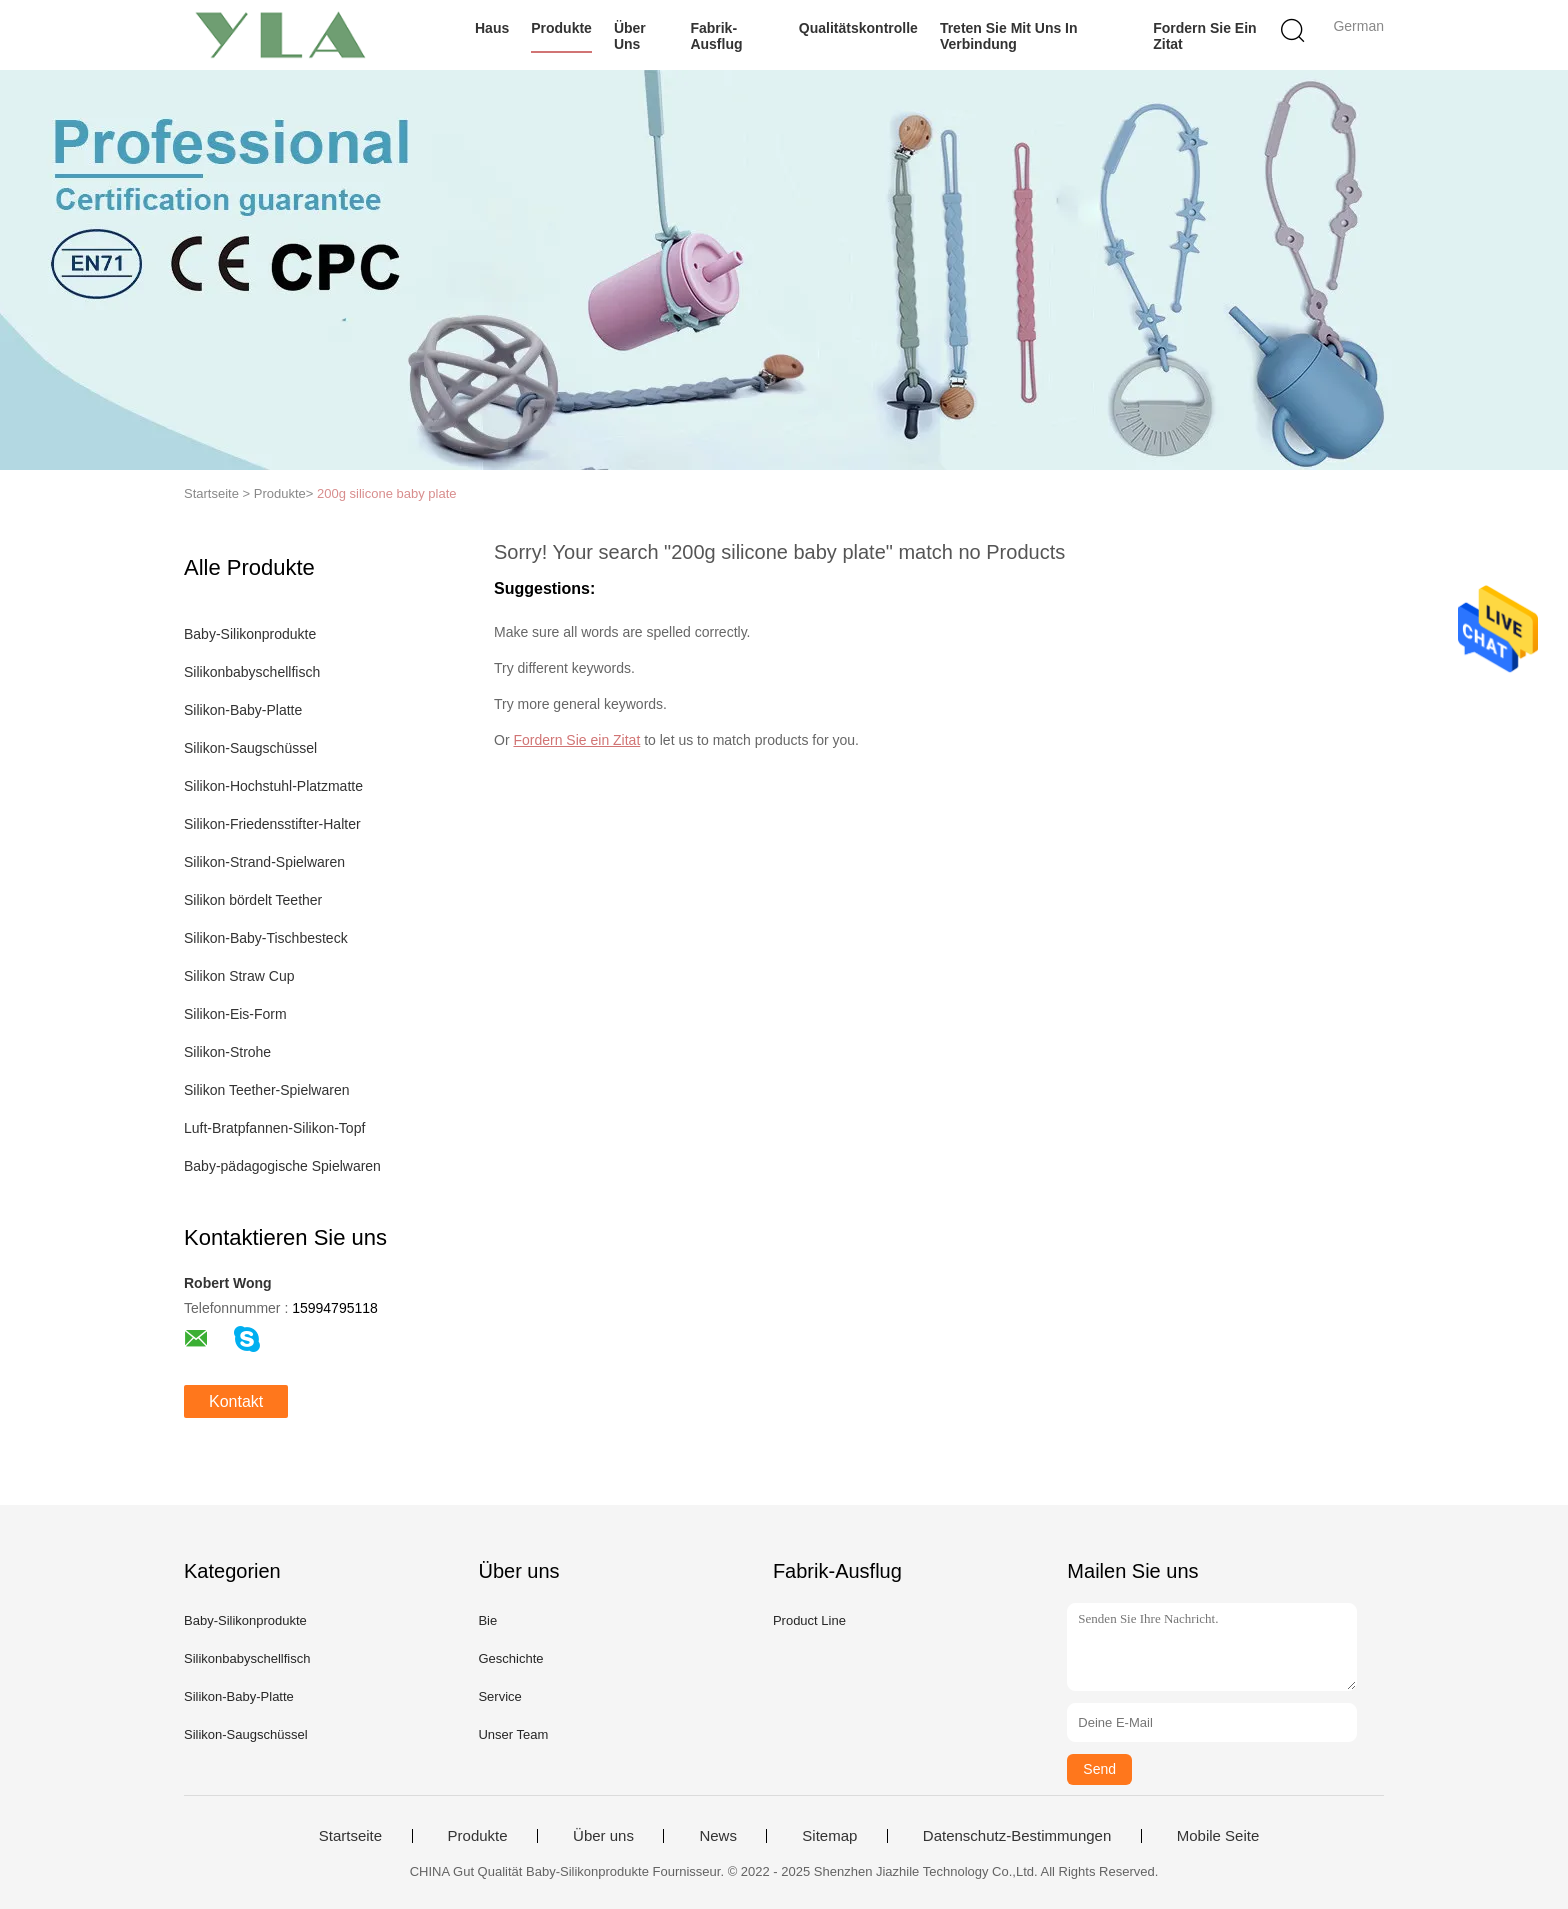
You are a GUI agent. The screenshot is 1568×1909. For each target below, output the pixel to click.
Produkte (561, 28)
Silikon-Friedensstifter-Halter (272, 824)
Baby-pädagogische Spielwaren (282, 1166)
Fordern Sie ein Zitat (1204, 36)
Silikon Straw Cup (239, 976)
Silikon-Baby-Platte (243, 710)
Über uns (630, 36)
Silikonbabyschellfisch (252, 672)
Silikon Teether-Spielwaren (267, 1090)
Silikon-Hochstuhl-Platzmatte (273, 786)
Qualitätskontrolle (858, 28)
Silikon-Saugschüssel (250, 748)
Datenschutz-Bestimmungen (1017, 1836)
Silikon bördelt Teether (253, 900)
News (718, 1836)
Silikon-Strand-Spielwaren (264, 862)
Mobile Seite (1218, 1836)
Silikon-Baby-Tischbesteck (266, 938)
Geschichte (510, 1658)
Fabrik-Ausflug (716, 36)
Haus (492, 28)
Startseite (350, 1836)
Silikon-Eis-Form (235, 1014)
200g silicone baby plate (387, 493)
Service (499, 1696)
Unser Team (513, 1734)
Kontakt (236, 1401)
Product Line (809, 1620)
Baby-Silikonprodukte (250, 634)
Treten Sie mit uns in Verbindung (1009, 36)
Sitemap (829, 1836)
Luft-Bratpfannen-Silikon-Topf (274, 1128)
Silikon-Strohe (227, 1052)
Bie (487, 1620)
